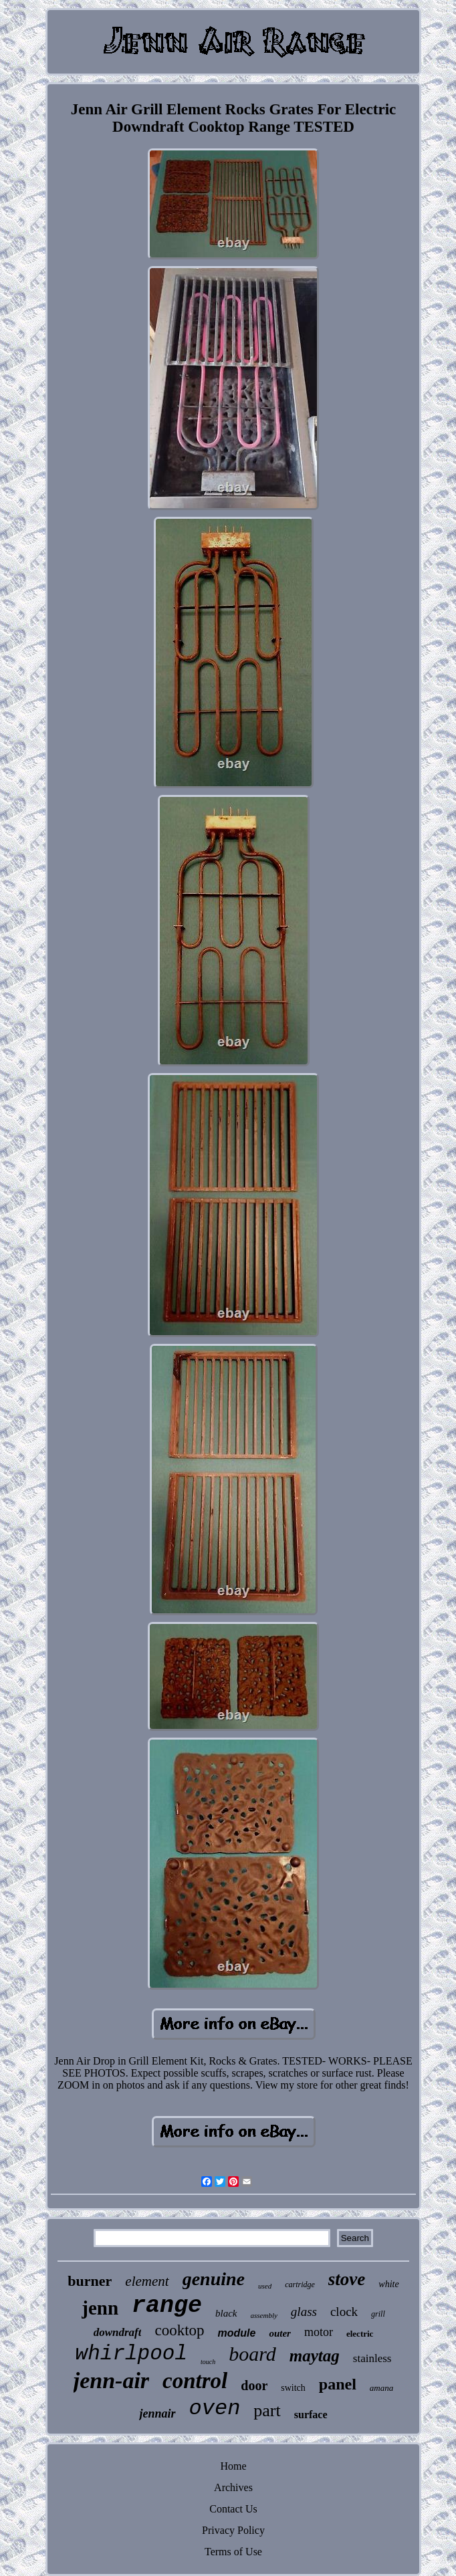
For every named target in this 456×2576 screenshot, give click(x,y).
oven (215, 2408)
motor (318, 2332)
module (237, 2333)
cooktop (179, 2330)
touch (208, 2361)
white (388, 2284)
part (266, 2410)
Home (233, 2466)
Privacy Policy (233, 2530)
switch (293, 2388)
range (167, 2306)
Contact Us (233, 2508)
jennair (157, 2413)
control (194, 2381)
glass (304, 2312)
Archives (233, 2487)
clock (344, 2312)
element (146, 2281)
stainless (372, 2358)
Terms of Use (233, 2551)
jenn (100, 2308)
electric (359, 2334)
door (254, 2385)
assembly (264, 2315)
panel (337, 2384)
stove (346, 2279)
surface (311, 2414)
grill (378, 2314)
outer (280, 2333)
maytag (315, 2356)
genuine (214, 2278)
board (252, 2354)
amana (381, 2388)
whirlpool (131, 2353)
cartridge (300, 2284)
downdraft (118, 2332)
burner (90, 2280)
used (264, 2286)
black (226, 2313)
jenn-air (111, 2380)
